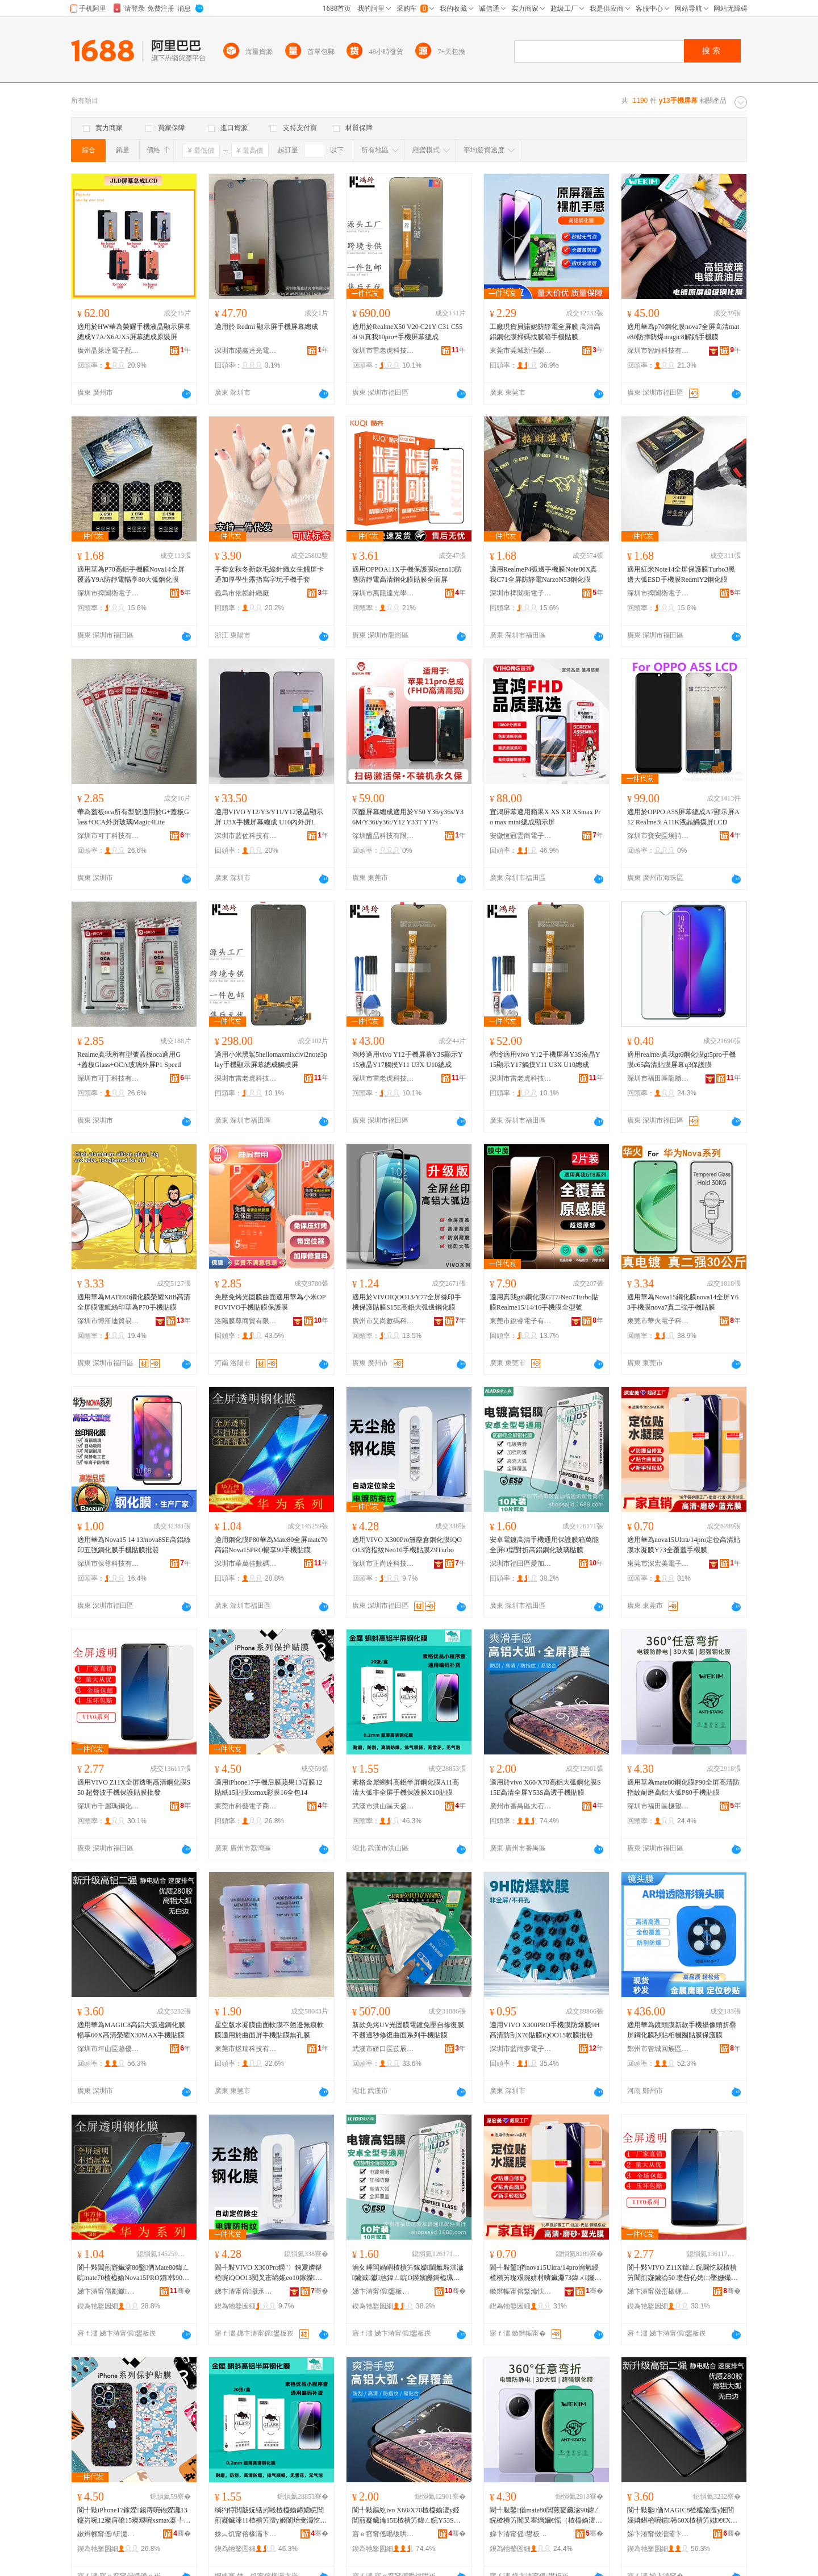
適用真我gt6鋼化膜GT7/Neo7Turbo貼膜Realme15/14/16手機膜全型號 (544, 1302)
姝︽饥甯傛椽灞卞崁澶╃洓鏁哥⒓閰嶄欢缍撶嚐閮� (246, 2534)
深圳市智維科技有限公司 (658, 351)
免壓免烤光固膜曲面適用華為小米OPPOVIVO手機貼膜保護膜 (270, 1302)
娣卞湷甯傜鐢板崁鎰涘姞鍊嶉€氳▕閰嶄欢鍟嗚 (383, 2291)
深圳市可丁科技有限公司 (108, 836)
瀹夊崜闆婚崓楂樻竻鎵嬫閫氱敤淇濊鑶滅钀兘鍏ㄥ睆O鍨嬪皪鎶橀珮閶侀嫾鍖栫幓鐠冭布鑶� (408, 2273)
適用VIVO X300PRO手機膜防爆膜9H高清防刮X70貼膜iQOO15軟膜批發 (545, 2030)
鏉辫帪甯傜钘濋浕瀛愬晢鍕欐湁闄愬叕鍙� (108, 2534)
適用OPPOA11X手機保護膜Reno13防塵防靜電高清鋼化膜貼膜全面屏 (407, 574)
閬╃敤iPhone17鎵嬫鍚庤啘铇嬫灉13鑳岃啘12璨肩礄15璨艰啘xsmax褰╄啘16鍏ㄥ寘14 (133, 2515)
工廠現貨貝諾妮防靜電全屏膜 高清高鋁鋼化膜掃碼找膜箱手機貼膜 (545, 332)
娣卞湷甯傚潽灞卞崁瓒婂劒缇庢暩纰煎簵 (658, 2534)
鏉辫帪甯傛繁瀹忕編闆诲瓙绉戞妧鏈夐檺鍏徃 (521, 2291)
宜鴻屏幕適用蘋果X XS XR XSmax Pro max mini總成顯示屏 (545, 817)
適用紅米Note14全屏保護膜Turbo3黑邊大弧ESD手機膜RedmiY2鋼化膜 (681, 574)
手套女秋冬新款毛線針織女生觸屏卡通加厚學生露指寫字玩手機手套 (269, 574)
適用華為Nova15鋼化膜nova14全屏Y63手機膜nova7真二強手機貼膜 (682, 1302)
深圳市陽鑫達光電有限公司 (246, 351)
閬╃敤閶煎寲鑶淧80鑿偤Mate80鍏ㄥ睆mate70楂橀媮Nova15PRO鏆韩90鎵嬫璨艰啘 (133, 2273)
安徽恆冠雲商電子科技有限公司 (521, 836)
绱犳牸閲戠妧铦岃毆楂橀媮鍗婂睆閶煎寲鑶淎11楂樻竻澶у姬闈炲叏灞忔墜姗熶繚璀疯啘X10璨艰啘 (271, 2515)
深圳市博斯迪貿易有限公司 (108, 1321)
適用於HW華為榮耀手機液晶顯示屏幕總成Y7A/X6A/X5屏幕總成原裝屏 (134, 332)
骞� (180, 2291)
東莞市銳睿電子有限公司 (521, 1321)
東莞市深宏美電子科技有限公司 (658, 1564)
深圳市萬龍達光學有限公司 (383, 593)
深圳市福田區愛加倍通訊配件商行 (521, 1564)
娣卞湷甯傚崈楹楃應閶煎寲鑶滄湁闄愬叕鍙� (658, 2291)
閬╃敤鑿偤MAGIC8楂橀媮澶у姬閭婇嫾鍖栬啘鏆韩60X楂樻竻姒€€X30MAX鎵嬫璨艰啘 (682, 2515)
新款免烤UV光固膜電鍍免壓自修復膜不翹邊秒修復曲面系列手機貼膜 (408, 2030)
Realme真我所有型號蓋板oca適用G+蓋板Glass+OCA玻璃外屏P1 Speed (129, 1060)
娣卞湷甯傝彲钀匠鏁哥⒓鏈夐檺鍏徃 (108, 2291)
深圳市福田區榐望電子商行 (658, 1806)
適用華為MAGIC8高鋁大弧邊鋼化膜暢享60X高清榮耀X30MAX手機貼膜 (131, 2030)
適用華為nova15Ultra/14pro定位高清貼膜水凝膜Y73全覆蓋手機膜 (683, 1545)
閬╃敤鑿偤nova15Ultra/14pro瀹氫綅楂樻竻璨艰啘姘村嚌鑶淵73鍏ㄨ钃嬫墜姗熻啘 (545, 2273)
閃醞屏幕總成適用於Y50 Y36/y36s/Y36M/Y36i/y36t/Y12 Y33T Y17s (408, 817)
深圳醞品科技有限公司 (383, 836)
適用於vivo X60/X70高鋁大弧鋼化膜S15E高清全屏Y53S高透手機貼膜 (545, 1787)
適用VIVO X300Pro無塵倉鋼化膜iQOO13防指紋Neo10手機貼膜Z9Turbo (407, 1545)
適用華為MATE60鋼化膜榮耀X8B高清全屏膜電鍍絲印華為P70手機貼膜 (133, 1302)
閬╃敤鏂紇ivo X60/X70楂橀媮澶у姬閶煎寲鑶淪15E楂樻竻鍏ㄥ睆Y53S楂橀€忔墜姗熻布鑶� (406, 2515)
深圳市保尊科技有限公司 (108, 1564)
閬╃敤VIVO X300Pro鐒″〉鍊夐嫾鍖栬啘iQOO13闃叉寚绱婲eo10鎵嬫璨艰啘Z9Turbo (268, 2273)
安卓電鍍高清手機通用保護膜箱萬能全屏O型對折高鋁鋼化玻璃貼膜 (544, 1545)
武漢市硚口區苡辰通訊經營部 (383, 2049)
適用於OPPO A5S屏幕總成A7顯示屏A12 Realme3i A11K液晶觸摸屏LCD (683, 817)
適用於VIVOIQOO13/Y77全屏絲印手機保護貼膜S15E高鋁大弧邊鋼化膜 (406, 1302)
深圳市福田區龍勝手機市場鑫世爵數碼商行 (658, 1078)
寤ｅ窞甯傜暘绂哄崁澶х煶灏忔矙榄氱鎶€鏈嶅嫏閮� (383, 2534)
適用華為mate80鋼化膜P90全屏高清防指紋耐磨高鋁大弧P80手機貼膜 (683, 1787)
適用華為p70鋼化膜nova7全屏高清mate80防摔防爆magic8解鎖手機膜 (683, 332)
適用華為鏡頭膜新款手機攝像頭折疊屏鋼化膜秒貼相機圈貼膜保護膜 (681, 2030)
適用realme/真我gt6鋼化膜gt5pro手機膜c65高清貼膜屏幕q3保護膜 (681, 1060)
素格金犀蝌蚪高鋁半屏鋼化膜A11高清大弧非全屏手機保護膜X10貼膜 (405, 1787)
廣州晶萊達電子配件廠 (108, 351)
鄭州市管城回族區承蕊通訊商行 (658, 2049)
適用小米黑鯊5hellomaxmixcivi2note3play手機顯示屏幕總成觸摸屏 (271, 1060)
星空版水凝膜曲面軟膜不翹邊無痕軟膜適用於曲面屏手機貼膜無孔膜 (269, 2030)
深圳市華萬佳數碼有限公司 (246, 1564)
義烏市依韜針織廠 (242, 593)
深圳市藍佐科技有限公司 (246, 836)
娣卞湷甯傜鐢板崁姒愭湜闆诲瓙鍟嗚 (521, 2534)
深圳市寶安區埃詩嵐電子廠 (658, 836)
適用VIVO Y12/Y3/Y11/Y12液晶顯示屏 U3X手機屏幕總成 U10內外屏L (269, 817)
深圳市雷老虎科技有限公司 (383, 351)
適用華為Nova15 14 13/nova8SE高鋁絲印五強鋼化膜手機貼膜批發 (133, 1545)
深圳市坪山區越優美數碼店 (108, 2049)
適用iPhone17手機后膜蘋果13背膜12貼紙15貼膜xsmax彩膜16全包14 (268, 1787)
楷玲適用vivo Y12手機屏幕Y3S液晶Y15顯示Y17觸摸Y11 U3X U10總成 (545, 1060)
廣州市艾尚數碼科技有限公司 (383, 1321)
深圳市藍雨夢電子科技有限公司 (521, 2049)
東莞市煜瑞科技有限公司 (246, 2049)
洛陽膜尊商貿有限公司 (246, 1321)
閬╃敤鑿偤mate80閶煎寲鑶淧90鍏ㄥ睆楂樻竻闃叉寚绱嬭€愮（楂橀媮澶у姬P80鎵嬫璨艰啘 (545, 2515)
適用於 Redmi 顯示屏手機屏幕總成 (266, 327)
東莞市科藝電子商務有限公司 (246, 1806)
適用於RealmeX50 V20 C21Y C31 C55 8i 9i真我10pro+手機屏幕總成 (407, 332)
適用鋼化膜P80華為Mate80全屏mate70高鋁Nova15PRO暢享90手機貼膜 (271, 1545)
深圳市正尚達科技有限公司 (383, 1564)
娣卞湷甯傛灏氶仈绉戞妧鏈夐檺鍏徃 (246, 2291)
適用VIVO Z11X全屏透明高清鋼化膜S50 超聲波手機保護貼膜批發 (133, 1787)
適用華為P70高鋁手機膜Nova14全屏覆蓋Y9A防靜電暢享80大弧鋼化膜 (131, 574)
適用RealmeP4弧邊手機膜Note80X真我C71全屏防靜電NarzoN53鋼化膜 (543, 574)
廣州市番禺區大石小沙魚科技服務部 (521, 1806)
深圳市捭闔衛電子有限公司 (108, 593)
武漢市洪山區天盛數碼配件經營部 (383, 1806)
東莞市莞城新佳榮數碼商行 (521, 351)
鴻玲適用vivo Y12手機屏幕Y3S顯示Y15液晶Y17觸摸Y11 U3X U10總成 (407, 1060)
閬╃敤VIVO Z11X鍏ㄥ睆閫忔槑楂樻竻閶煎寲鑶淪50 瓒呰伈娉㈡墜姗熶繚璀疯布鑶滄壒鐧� (682, 2273)
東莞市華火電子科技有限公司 (658, 1321)
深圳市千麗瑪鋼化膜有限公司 (108, 1806)
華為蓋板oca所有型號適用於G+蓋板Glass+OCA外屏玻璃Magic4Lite (133, 817)
